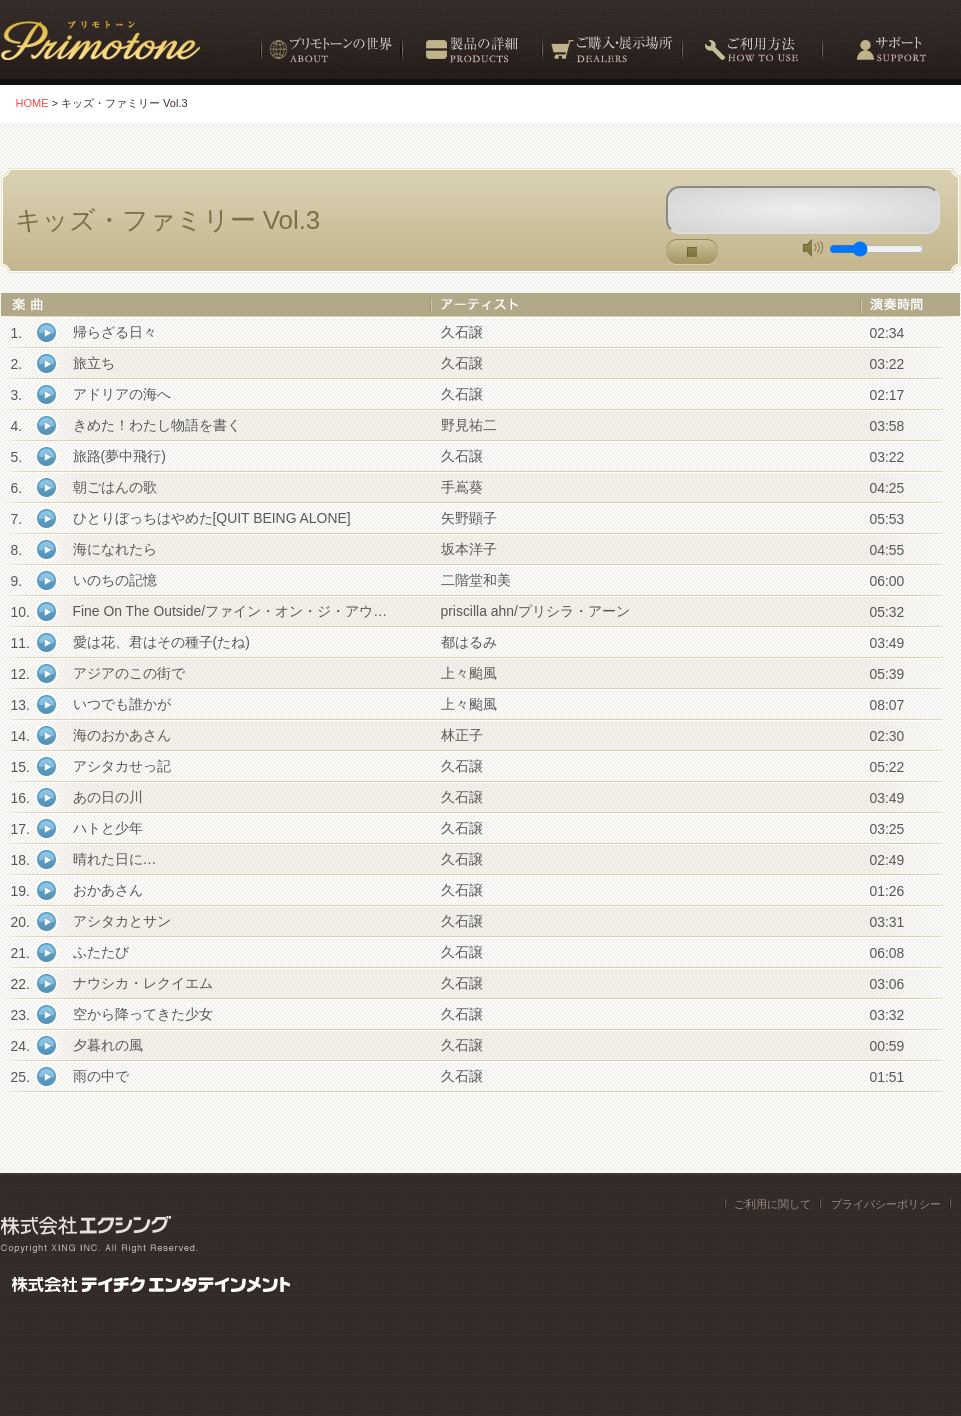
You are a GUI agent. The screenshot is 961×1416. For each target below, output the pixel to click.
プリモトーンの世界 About (330, 57)
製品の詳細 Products (471, 57)
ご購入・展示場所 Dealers (611, 57)
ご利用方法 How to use (751, 57)
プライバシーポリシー (886, 1204)
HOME (32, 103)
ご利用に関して (772, 1204)
